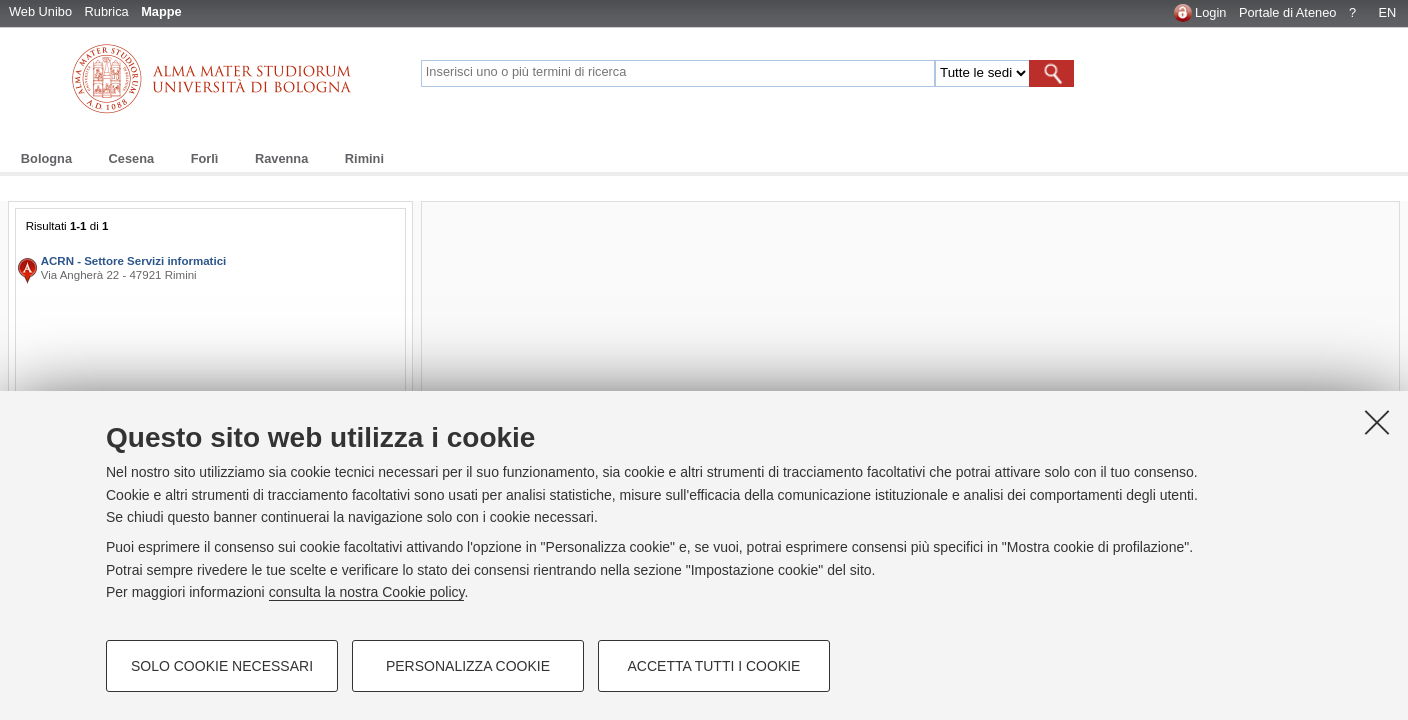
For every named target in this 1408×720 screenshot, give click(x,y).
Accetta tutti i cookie (714, 666)
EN (1387, 12)
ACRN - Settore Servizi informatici (134, 261)
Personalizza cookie (468, 666)
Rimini (364, 158)
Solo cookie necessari (222, 666)
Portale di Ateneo (1287, 12)
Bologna (46, 158)
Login (1210, 12)
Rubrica (107, 11)
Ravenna (281, 158)
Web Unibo (40, 11)
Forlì (205, 158)
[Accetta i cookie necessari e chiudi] (1377, 422)
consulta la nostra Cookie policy (367, 592)
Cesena (132, 158)
